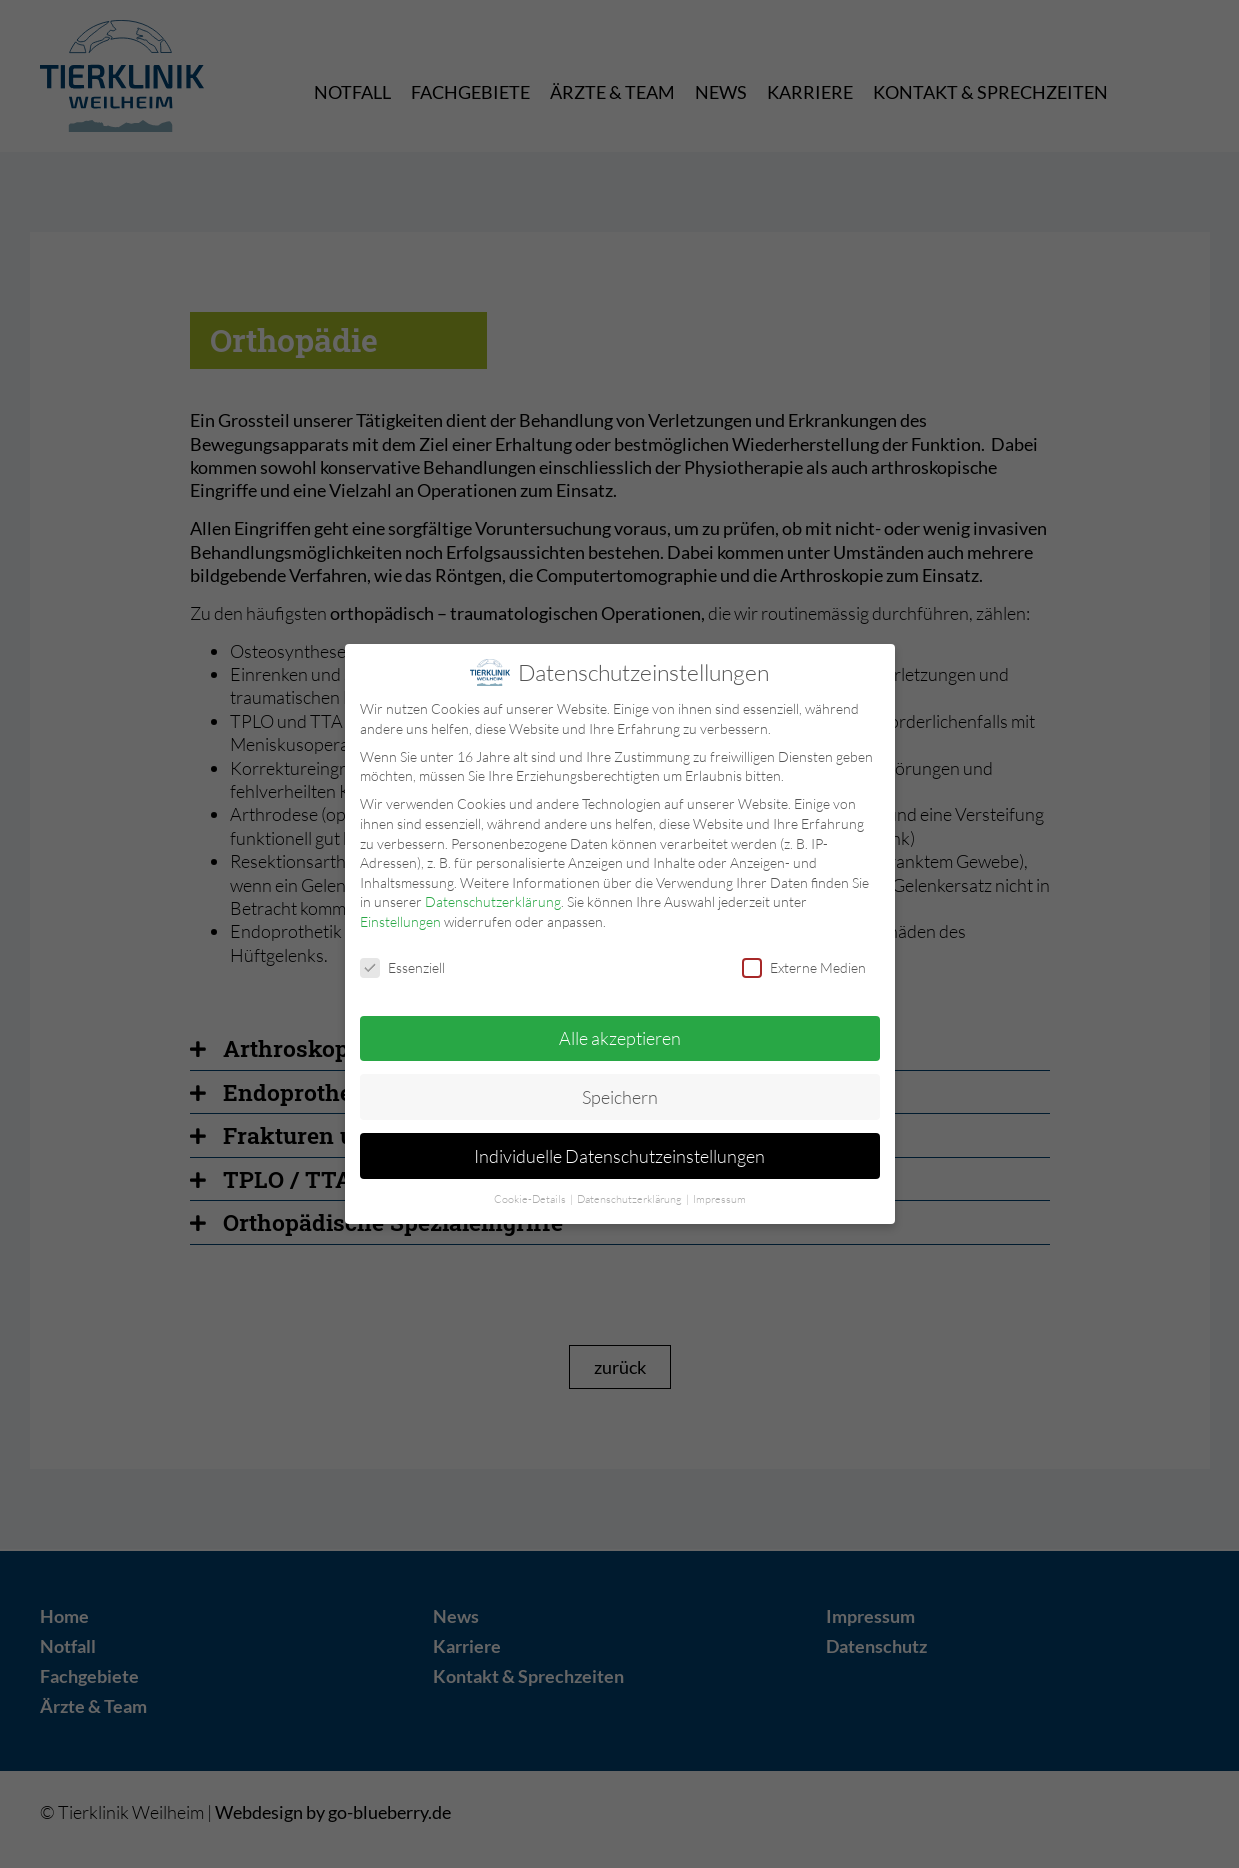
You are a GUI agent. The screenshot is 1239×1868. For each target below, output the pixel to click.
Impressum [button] (719, 1196)
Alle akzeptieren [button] (620, 1034)
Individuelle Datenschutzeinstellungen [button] (619, 1152)
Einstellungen (400, 918)
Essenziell (402, 963)
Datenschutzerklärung (493, 898)
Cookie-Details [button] (531, 1196)
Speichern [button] (620, 1093)
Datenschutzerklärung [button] (630, 1196)
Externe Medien (804, 963)
